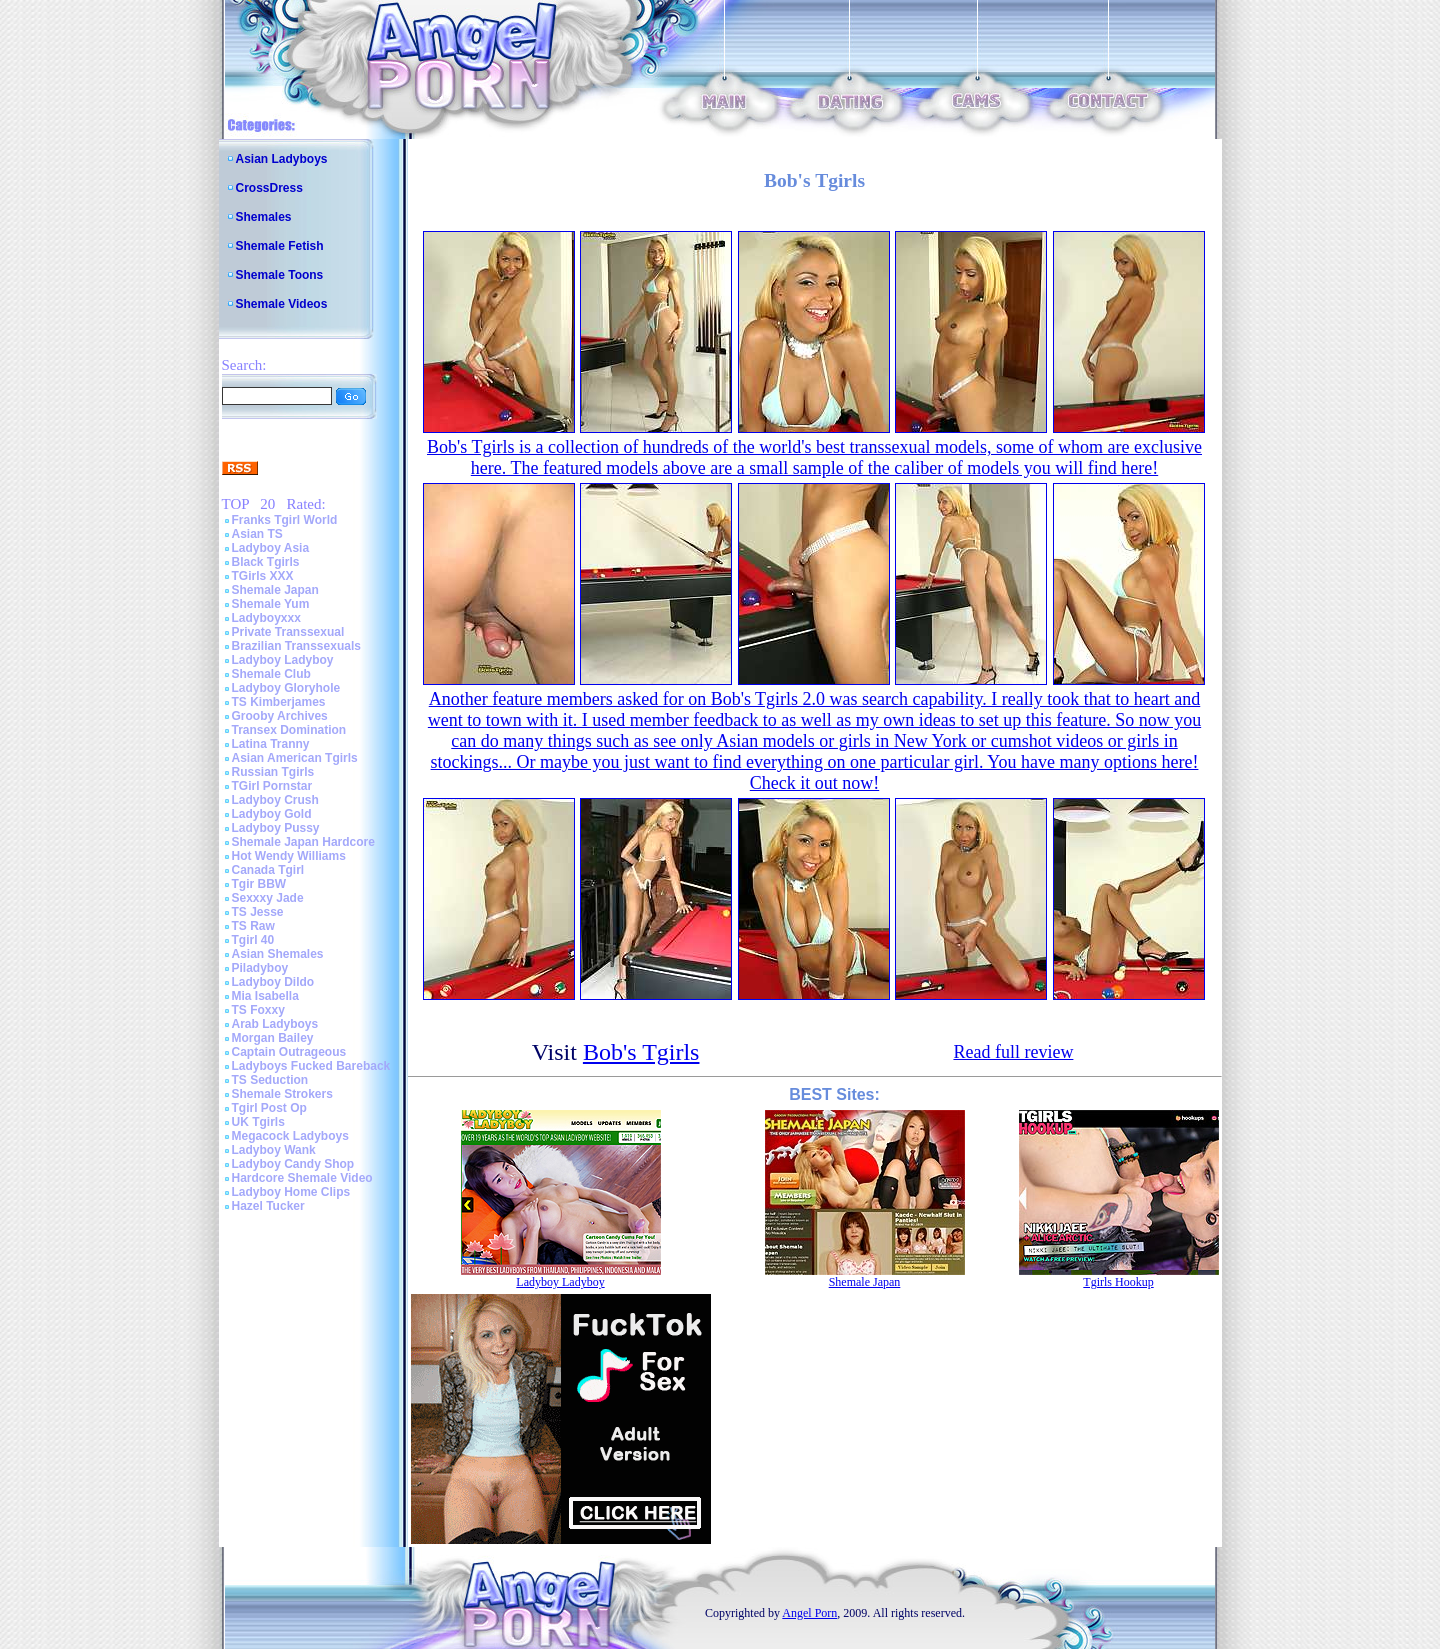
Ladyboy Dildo (273, 982)
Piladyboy (260, 968)
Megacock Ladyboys (290, 1136)
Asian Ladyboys (282, 159)
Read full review (1013, 1052)
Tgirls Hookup (1118, 1282)
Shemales (264, 217)
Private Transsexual (288, 632)
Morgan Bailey (273, 1038)
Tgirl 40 (253, 940)
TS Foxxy (258, 1010)
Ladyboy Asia (271, 548)
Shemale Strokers (282, 1094)
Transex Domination (289, 730)
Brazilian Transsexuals (296, 646)
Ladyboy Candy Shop (293, 1164)
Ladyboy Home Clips (291, 1192)
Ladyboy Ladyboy (283, 660)
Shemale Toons (280, 275)
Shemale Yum (271, 604)
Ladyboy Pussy (276, 828)
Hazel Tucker (268, 1206)
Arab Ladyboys (275, 1024)
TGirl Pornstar (272, 786)
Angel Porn (809, 1613)
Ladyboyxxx (266, 618)
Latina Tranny (271, 744)
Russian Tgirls (273, 772)
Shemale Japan (275, 590)
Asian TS (257, 534)
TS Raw (253, 926)
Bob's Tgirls (641, 1052)
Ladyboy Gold (272, 814)
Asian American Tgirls (295, 758)
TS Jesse (258, 912)
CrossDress (269, 188)
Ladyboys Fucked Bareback (311, 1066)
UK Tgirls (258, 1122)
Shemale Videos (282, 304)
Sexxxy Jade (268, 898)
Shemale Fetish (280, 246)
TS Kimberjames (279, 702)
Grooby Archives (280, 716)
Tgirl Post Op (269, 1108)
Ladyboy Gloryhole (286, 688)
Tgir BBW (259, 884)
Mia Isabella (265, 996)
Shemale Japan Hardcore (303, 842)
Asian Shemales (278, 954)
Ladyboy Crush (275, 800)
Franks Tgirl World (285, 520)
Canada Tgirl (268, 870)
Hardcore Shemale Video (302, 1178)
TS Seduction (270, 1080)
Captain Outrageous (289, 1052)
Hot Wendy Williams (289, 856)
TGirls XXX (263, 576)
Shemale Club (271, 674)
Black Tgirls (266, 562)
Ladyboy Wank (274, 1150)
